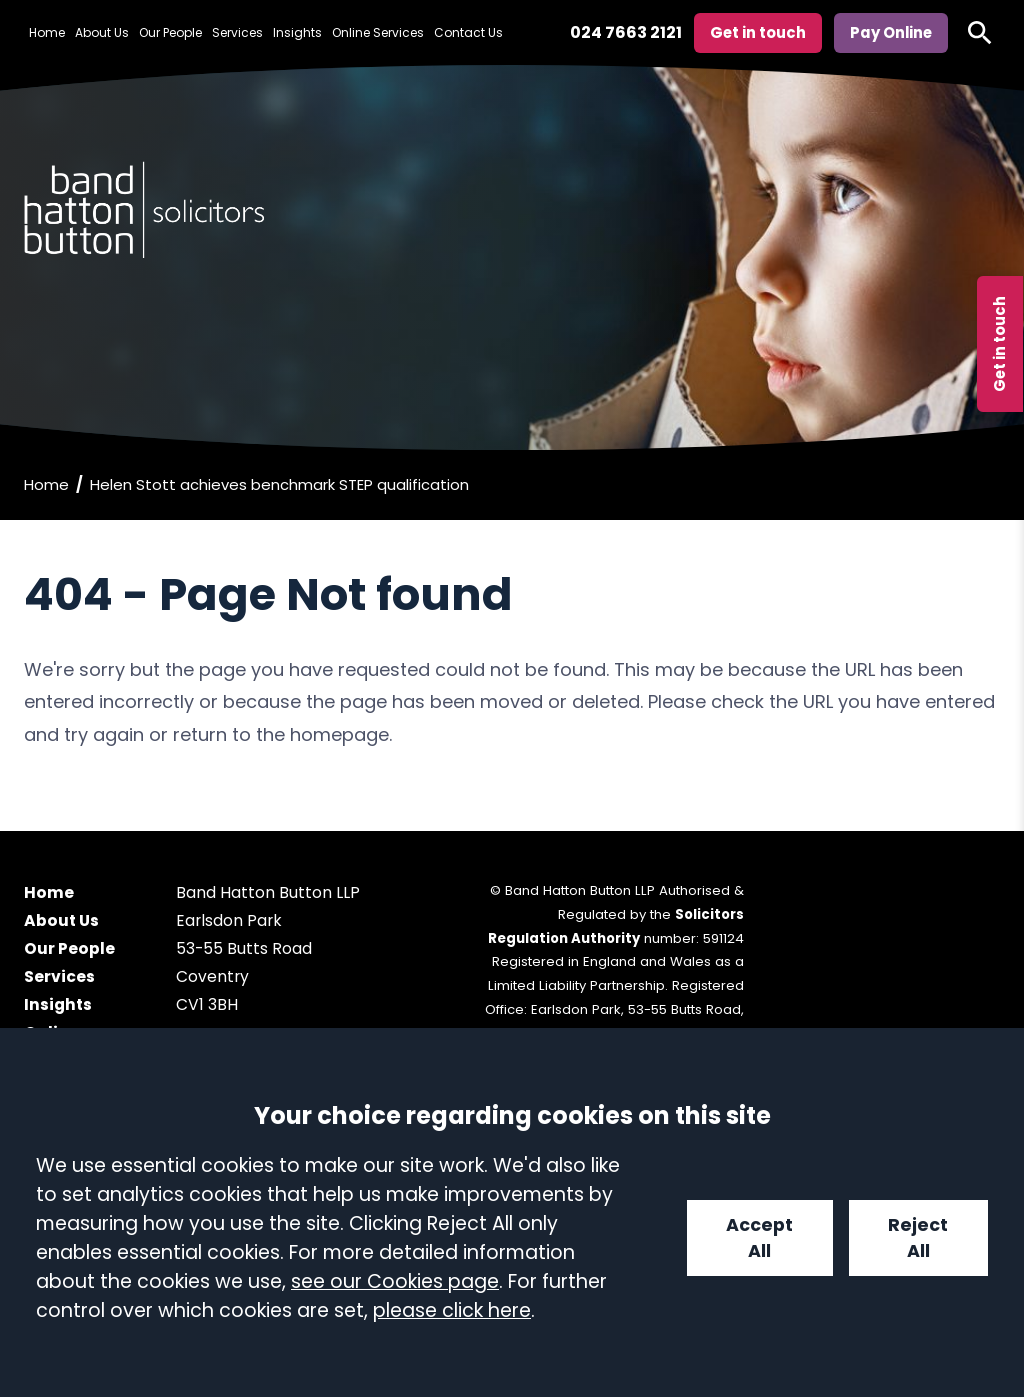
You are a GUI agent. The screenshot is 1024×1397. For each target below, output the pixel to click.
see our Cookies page (395, 1281)
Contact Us (468, 32)
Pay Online (891, 32)
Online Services (378, 32)
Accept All (759, 1238)
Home (47, 32)
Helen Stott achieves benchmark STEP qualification (279, 484)
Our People (170, 32)
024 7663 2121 (626, 32)
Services (237, 32)
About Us (102, 32)
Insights (297, 32)
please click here (452, 1310)
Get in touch (999, 344)
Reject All (918, 1238)
